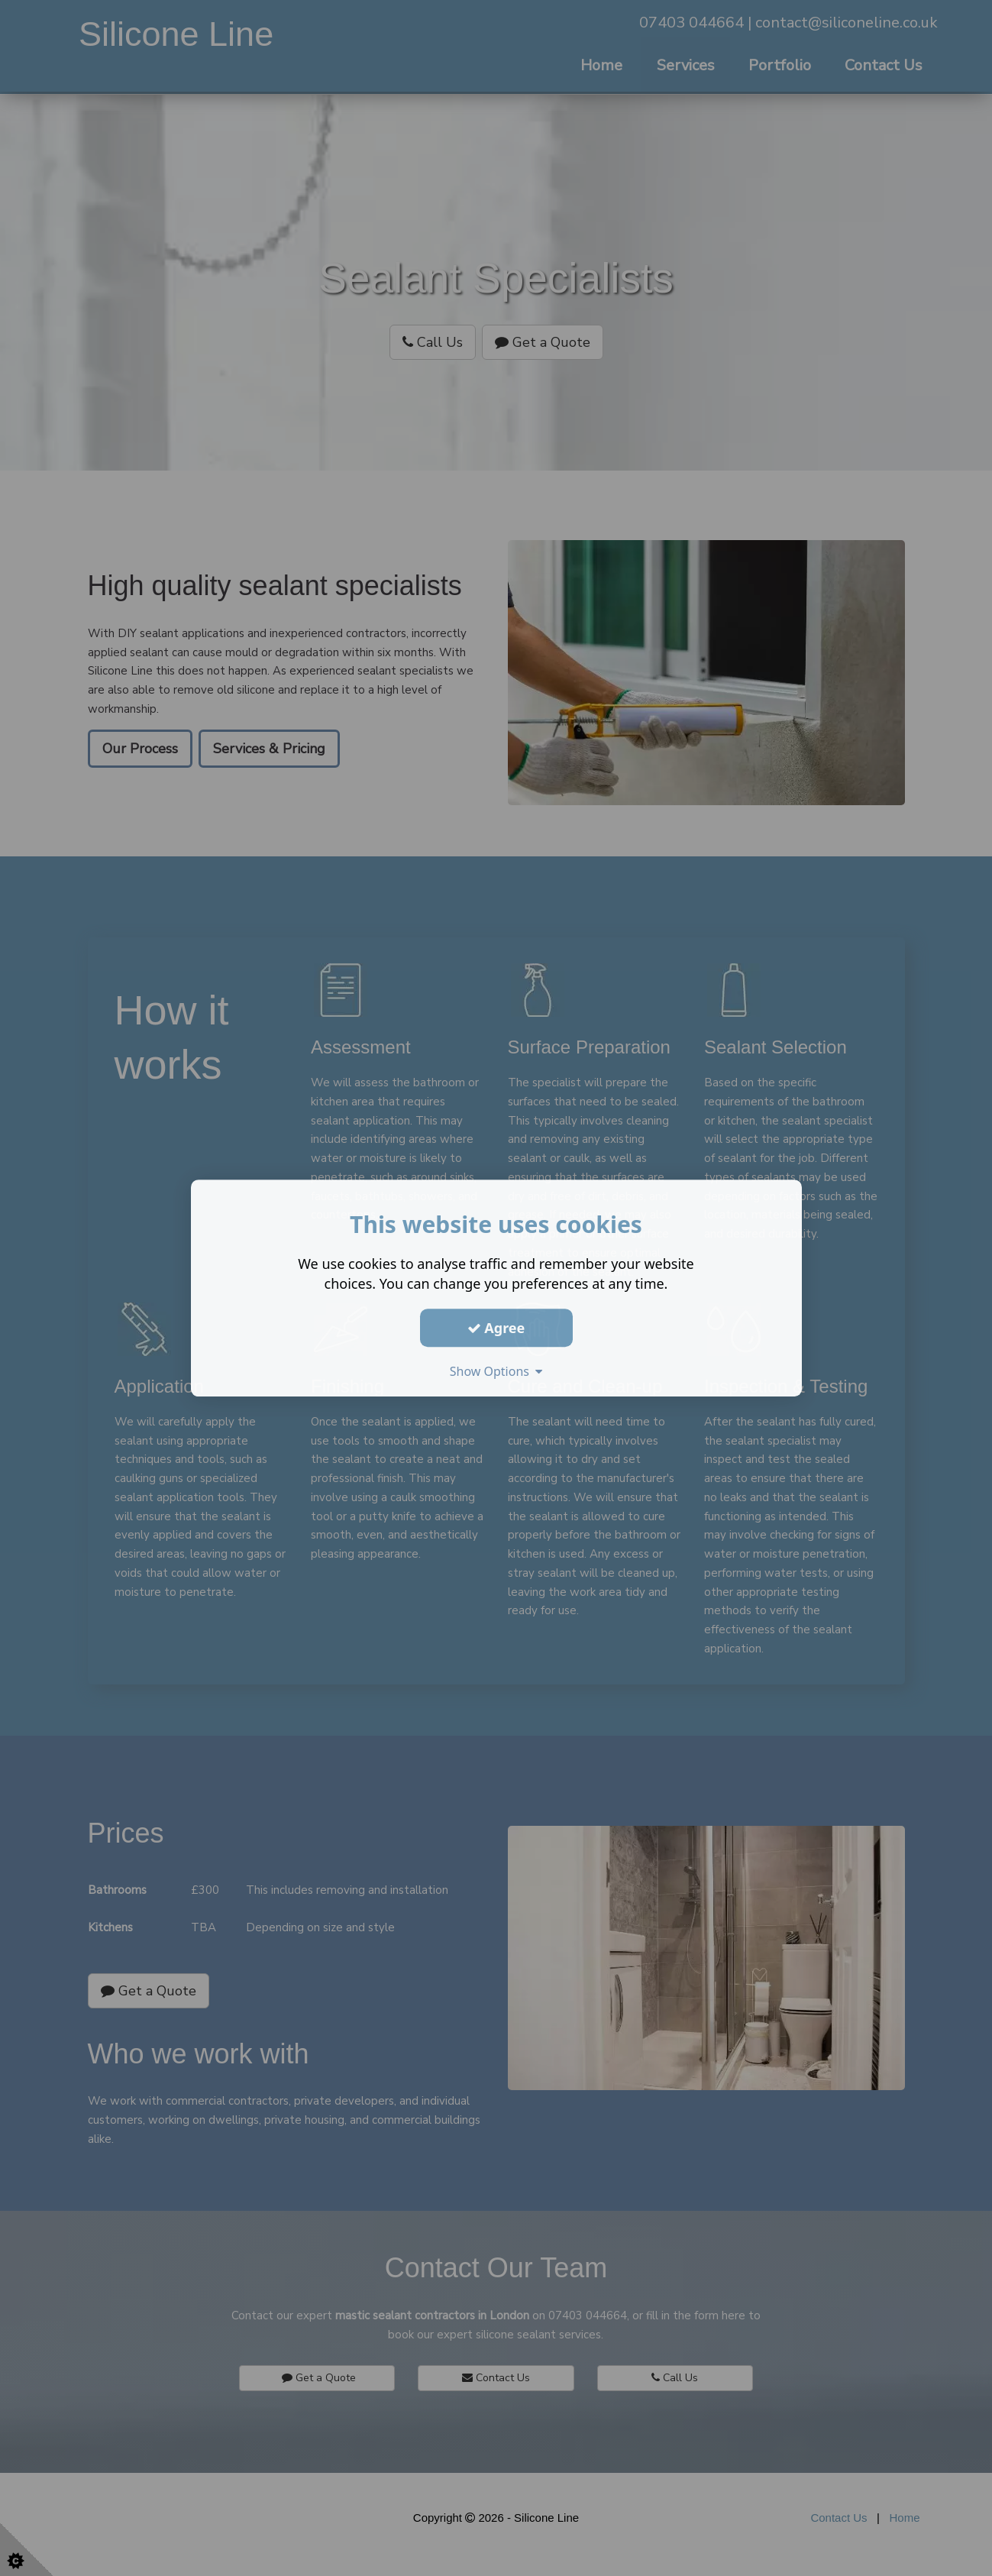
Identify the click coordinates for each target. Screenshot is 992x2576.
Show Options (496, 1371)
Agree (496, 1328)
